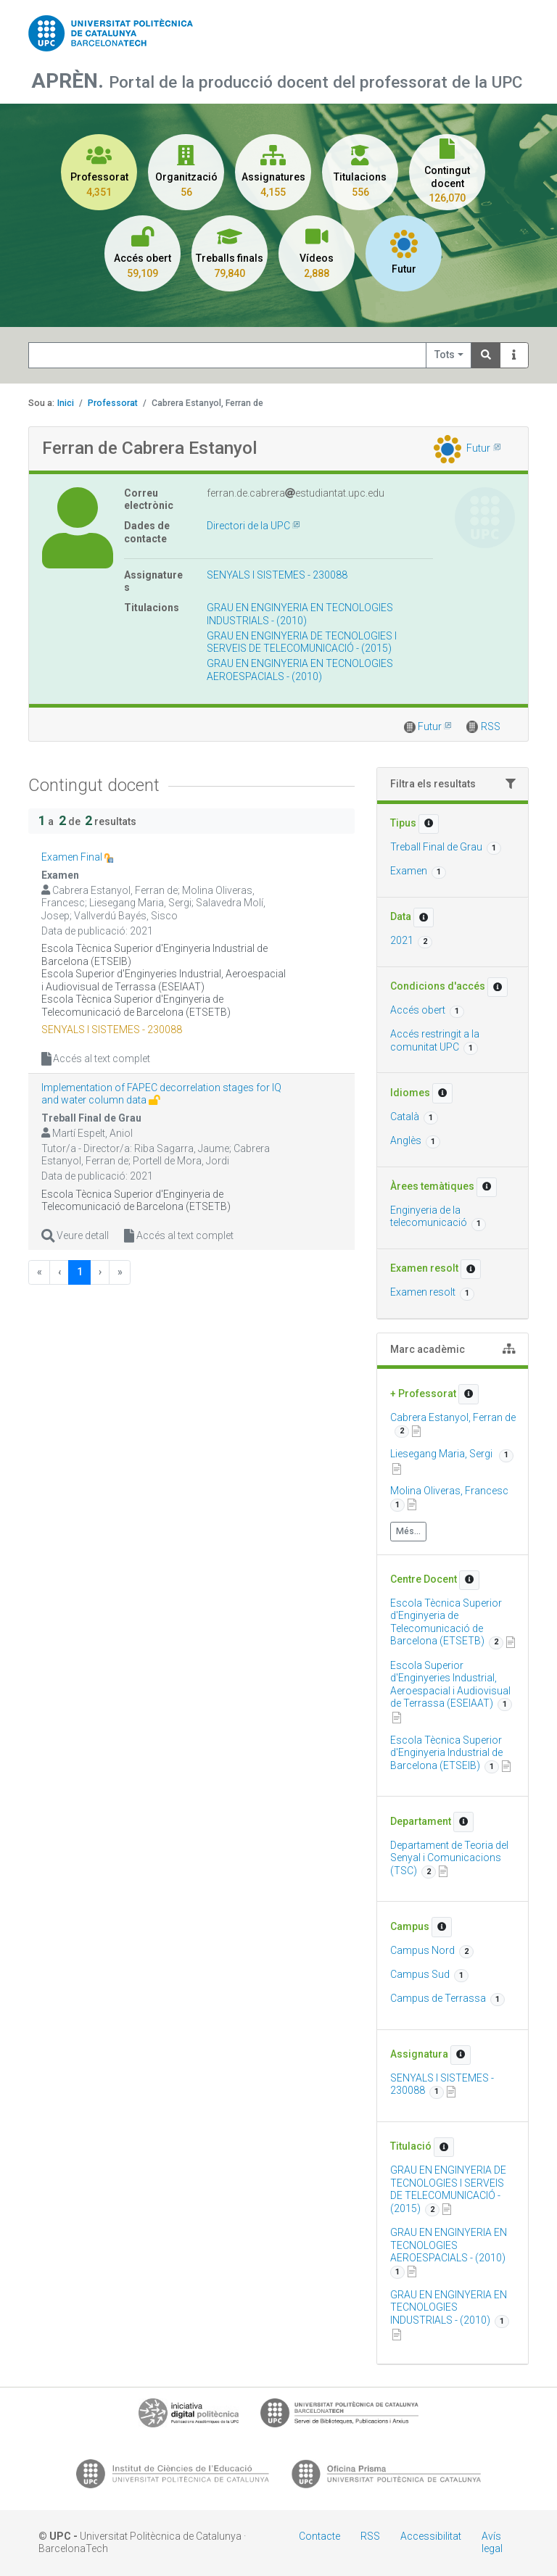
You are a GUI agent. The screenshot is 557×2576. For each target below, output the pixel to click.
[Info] (514, 355)
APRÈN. (70, 81)
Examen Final (72, 857)
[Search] (485, 355)
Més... (408, 1531)
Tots (444, 354)
